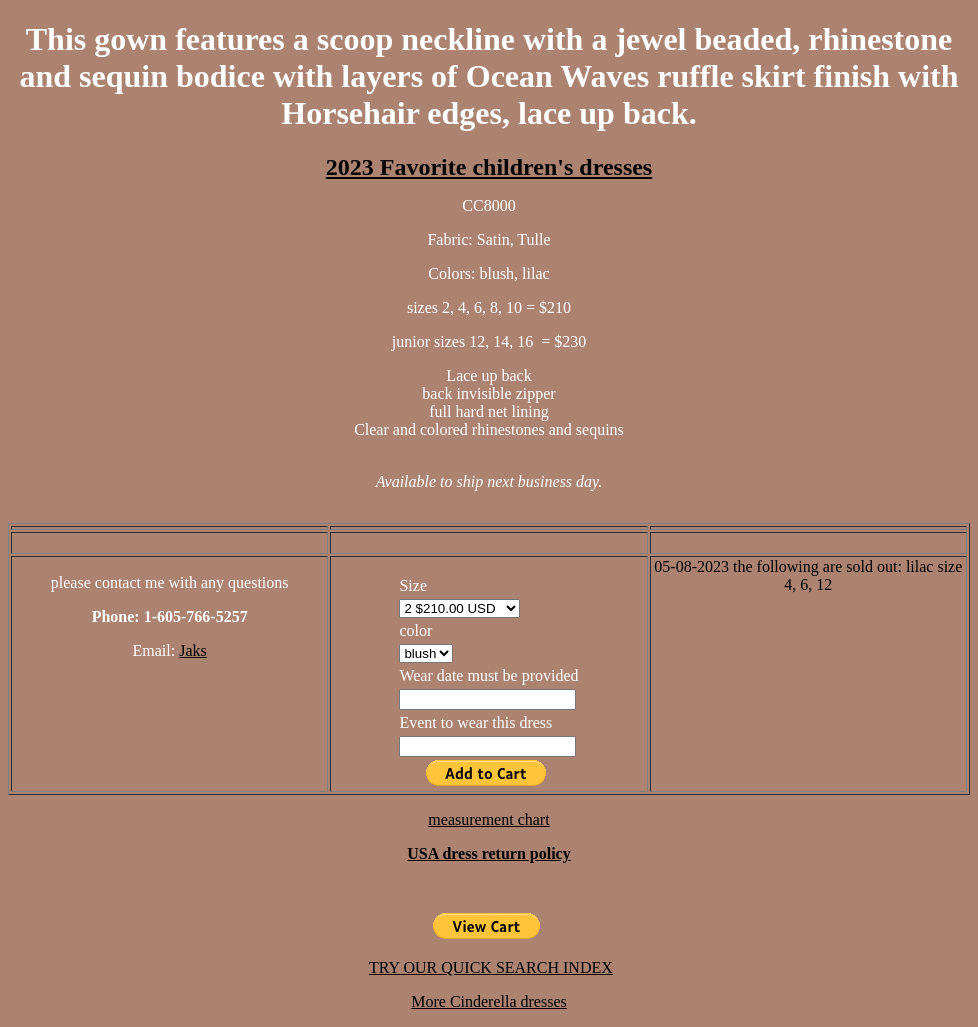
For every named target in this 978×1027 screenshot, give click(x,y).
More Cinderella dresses (489, 1001)
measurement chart (488, 819)
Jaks (193, 650)
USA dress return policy (488, 853)
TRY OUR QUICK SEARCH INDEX (491, 967)
